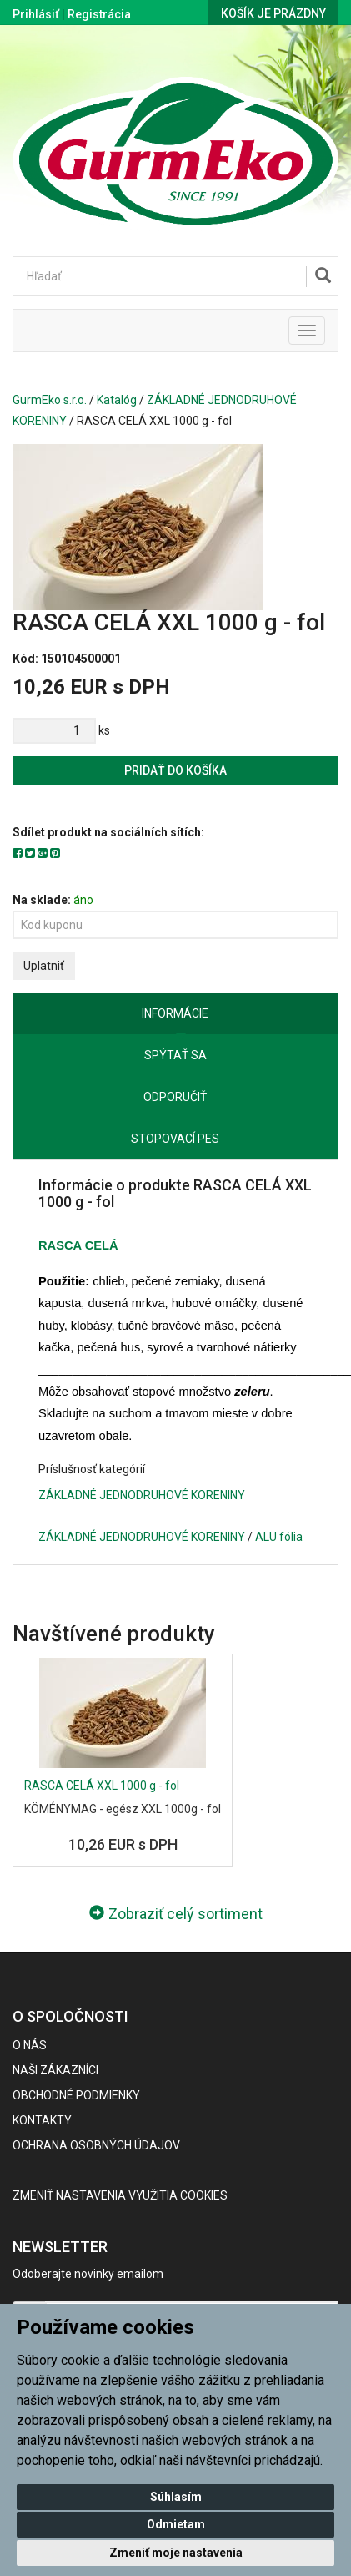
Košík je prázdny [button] (273, 13)
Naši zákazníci (55, 2070)
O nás (30, 2045)
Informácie (175, 1013)
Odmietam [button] (176, 2524)
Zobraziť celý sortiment (176, 1913)
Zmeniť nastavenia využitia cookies (120, 2195)
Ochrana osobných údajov (96, 2145)
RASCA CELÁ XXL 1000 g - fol (101, 1785)
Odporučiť (175, 1097)
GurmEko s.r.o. (50, 400)
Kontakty (42, 2120)
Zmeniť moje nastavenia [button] (176, 2552)
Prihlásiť (36, 14)
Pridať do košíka (175, 770)
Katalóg (117, 400)
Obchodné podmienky (76, 2095)
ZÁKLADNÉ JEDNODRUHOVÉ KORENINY (141, 1495)
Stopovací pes (175, 1138)
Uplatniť (43, 965)
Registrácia (99, 14)
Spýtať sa (175, 1055)
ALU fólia (279, 1536)
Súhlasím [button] (176, 2496)
